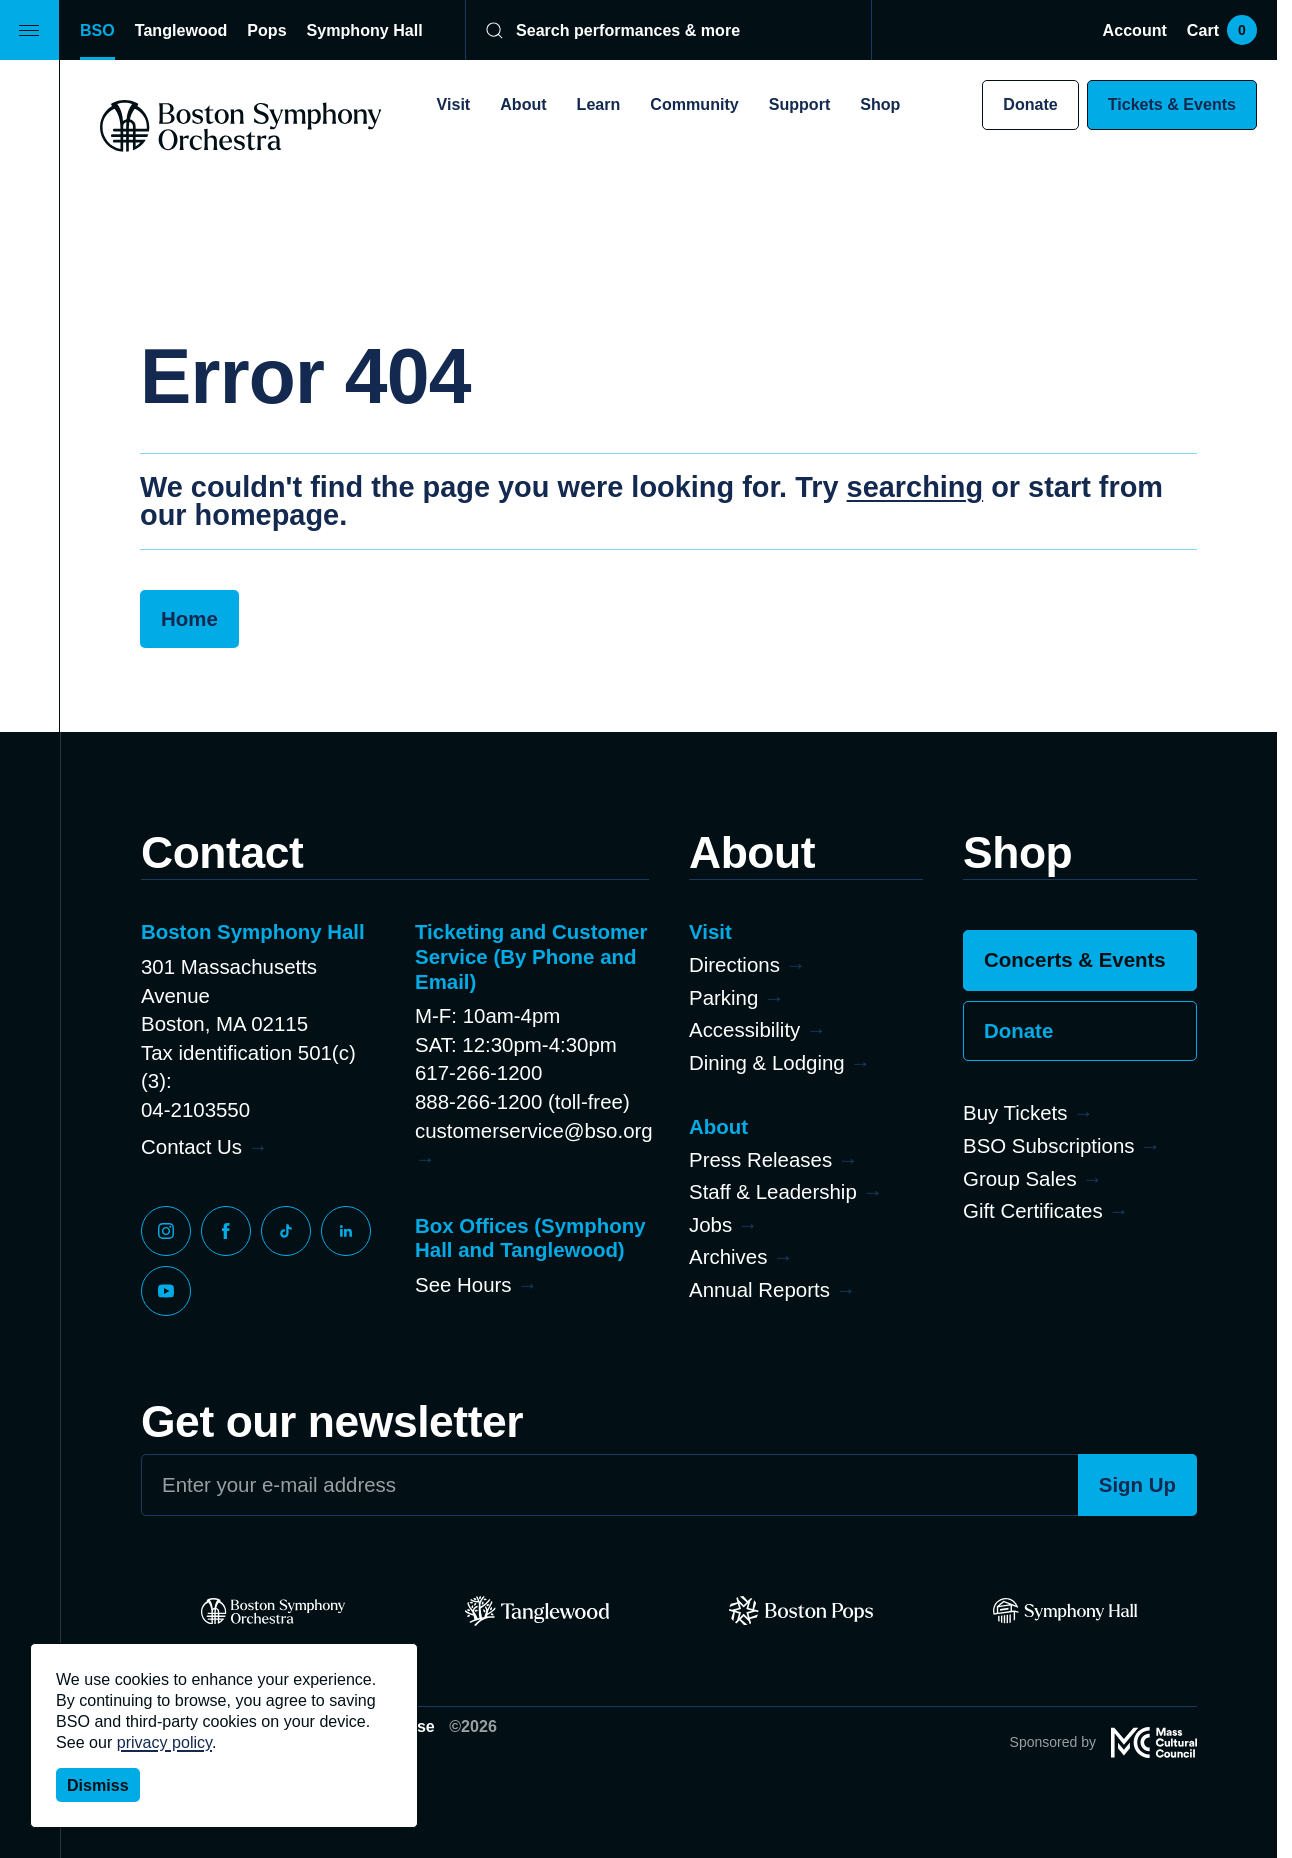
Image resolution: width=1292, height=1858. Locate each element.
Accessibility (744, 1029)
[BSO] (273, 1611)
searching (915, 487)
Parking (723, 997)
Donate (1030, 104)
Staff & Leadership (773, 1191)
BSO (97, 30)
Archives (728, 1256)
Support (800, 104)
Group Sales (1020, 1178)
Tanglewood (181, 30)
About (523, 104)
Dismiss (98, 1785)
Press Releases (760, 1159)
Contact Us (191, 1146)
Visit (454, 104)
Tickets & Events (1172, 104)
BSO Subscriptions (1049, 1145)
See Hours (463, 1284)
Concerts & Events (1075, 959)
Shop (880, 104)
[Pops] (801, 1611)
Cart (1222, 30)
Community (694, 104)
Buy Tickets (1015, 1112)
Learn (599, 104)
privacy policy (164, 1742)
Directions (734, 964)
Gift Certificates (1033, 1210)
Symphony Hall (365, 30)
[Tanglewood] (537, 1611)
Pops (266, 30)
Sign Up (1137, 1484)
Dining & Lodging (767, 1062)
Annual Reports (759, 1289)
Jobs (710, 1224)
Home (189, 618)
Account (1135, 30)
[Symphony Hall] (1065, 1611)
